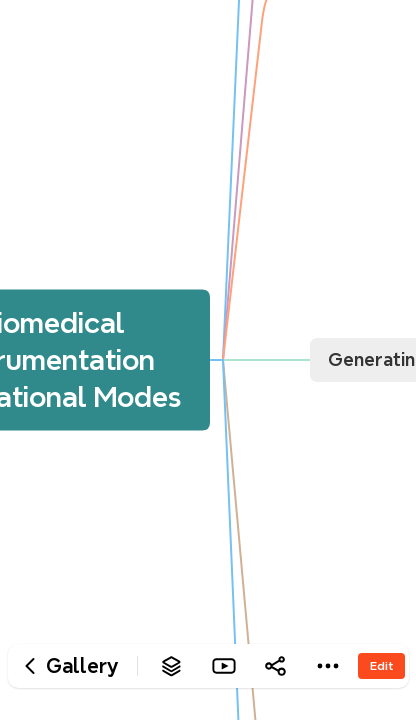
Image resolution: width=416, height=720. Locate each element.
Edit (381, 665)
